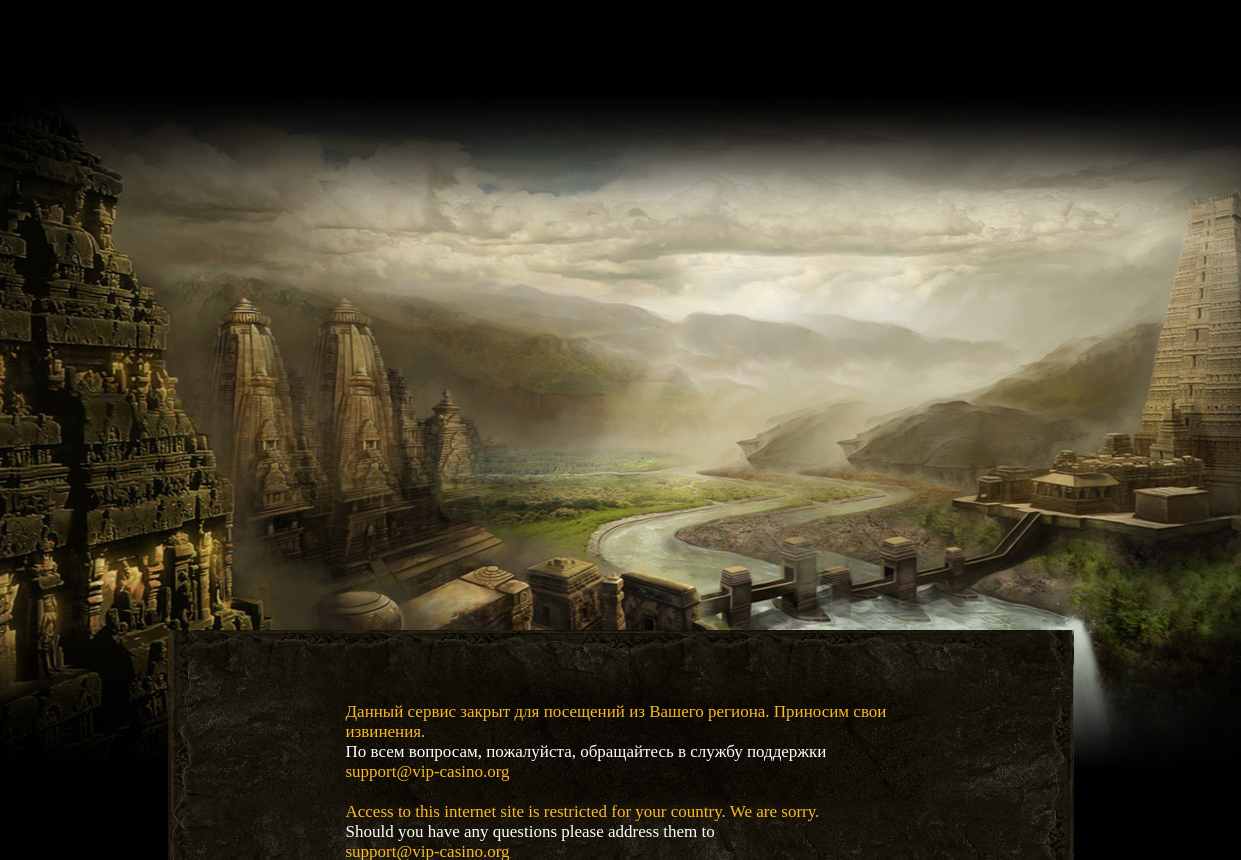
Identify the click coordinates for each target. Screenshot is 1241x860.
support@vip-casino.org (428, 771)
